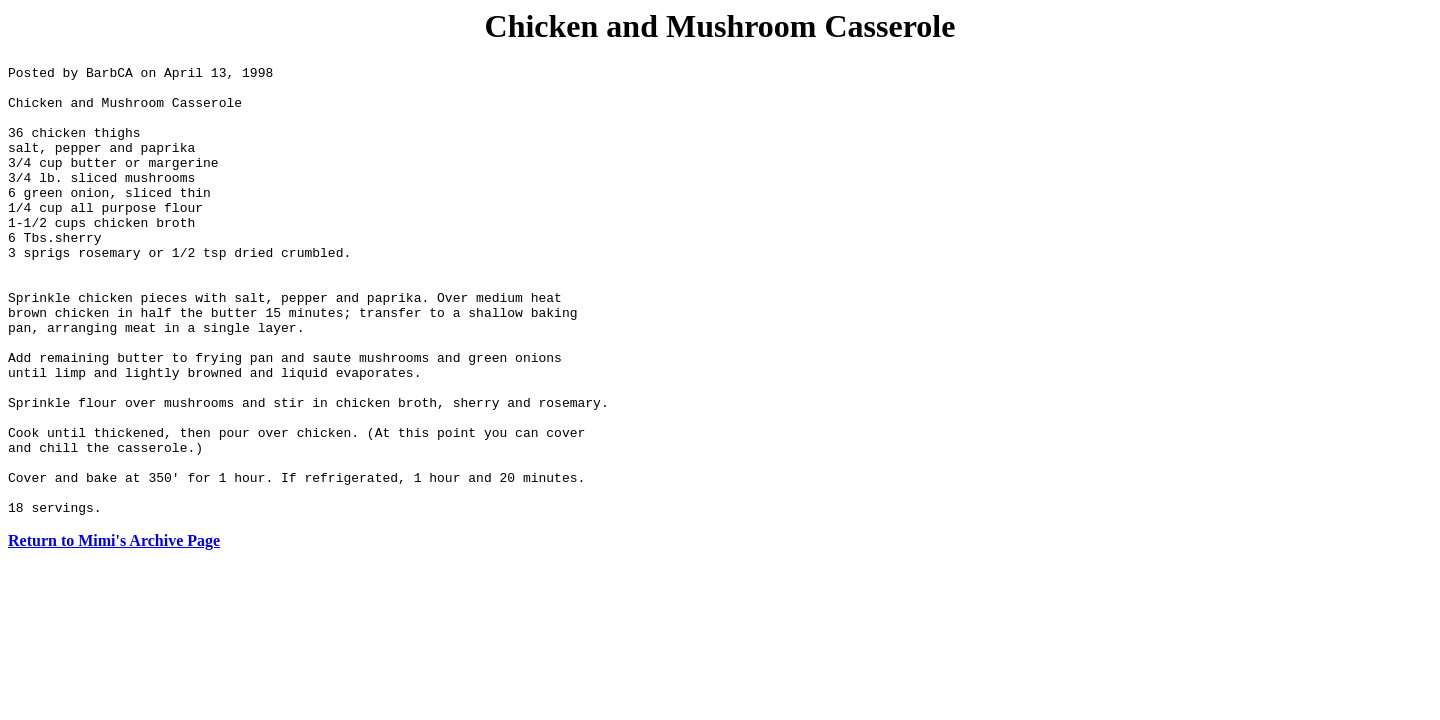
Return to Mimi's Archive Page (114, 630)
